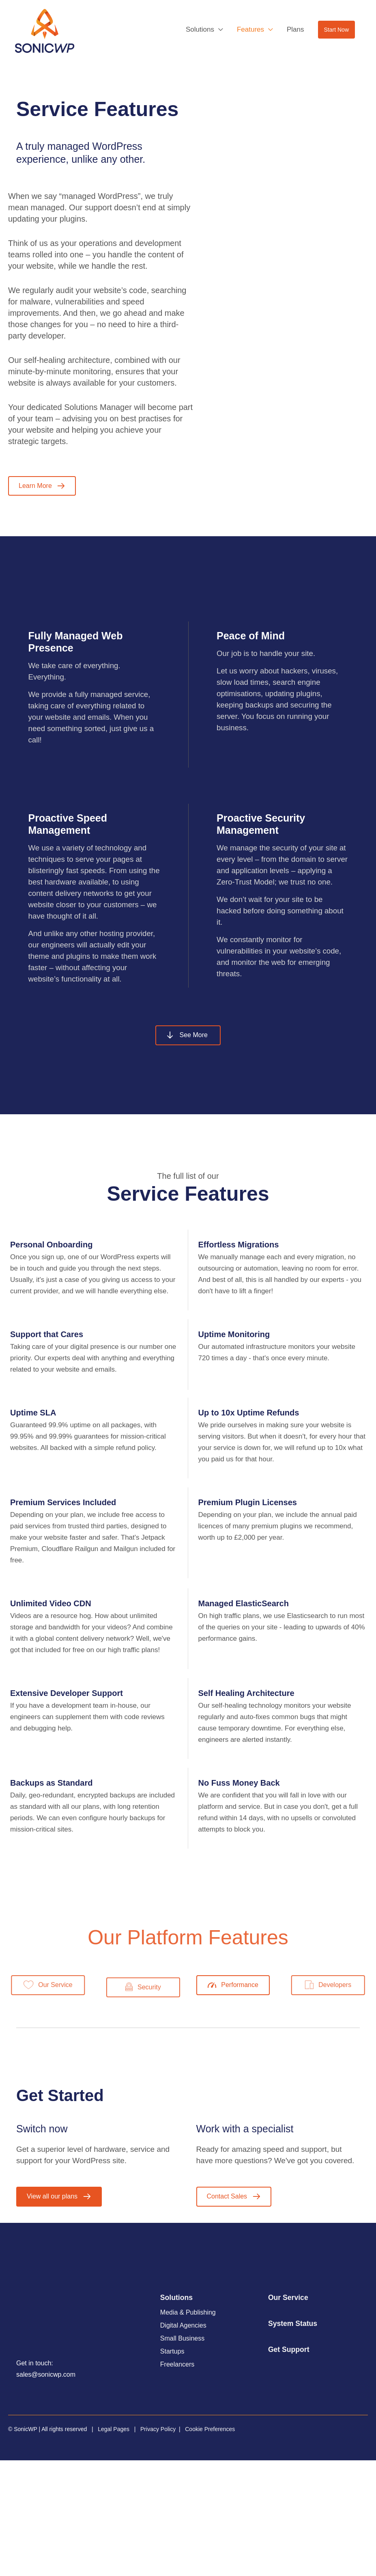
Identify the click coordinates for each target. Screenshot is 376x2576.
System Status (292, 2323)
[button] (336, 30)
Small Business (182, 2338)
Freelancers (177, 2364)
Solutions (176, 2297)
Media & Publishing (188, 2312)
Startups (172, 2351)
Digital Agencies (183, 2325)
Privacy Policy (158, 2429)
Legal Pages (113, 2429)
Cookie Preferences (210, 2429)
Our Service (288, 2297)
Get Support (288, 2349)
